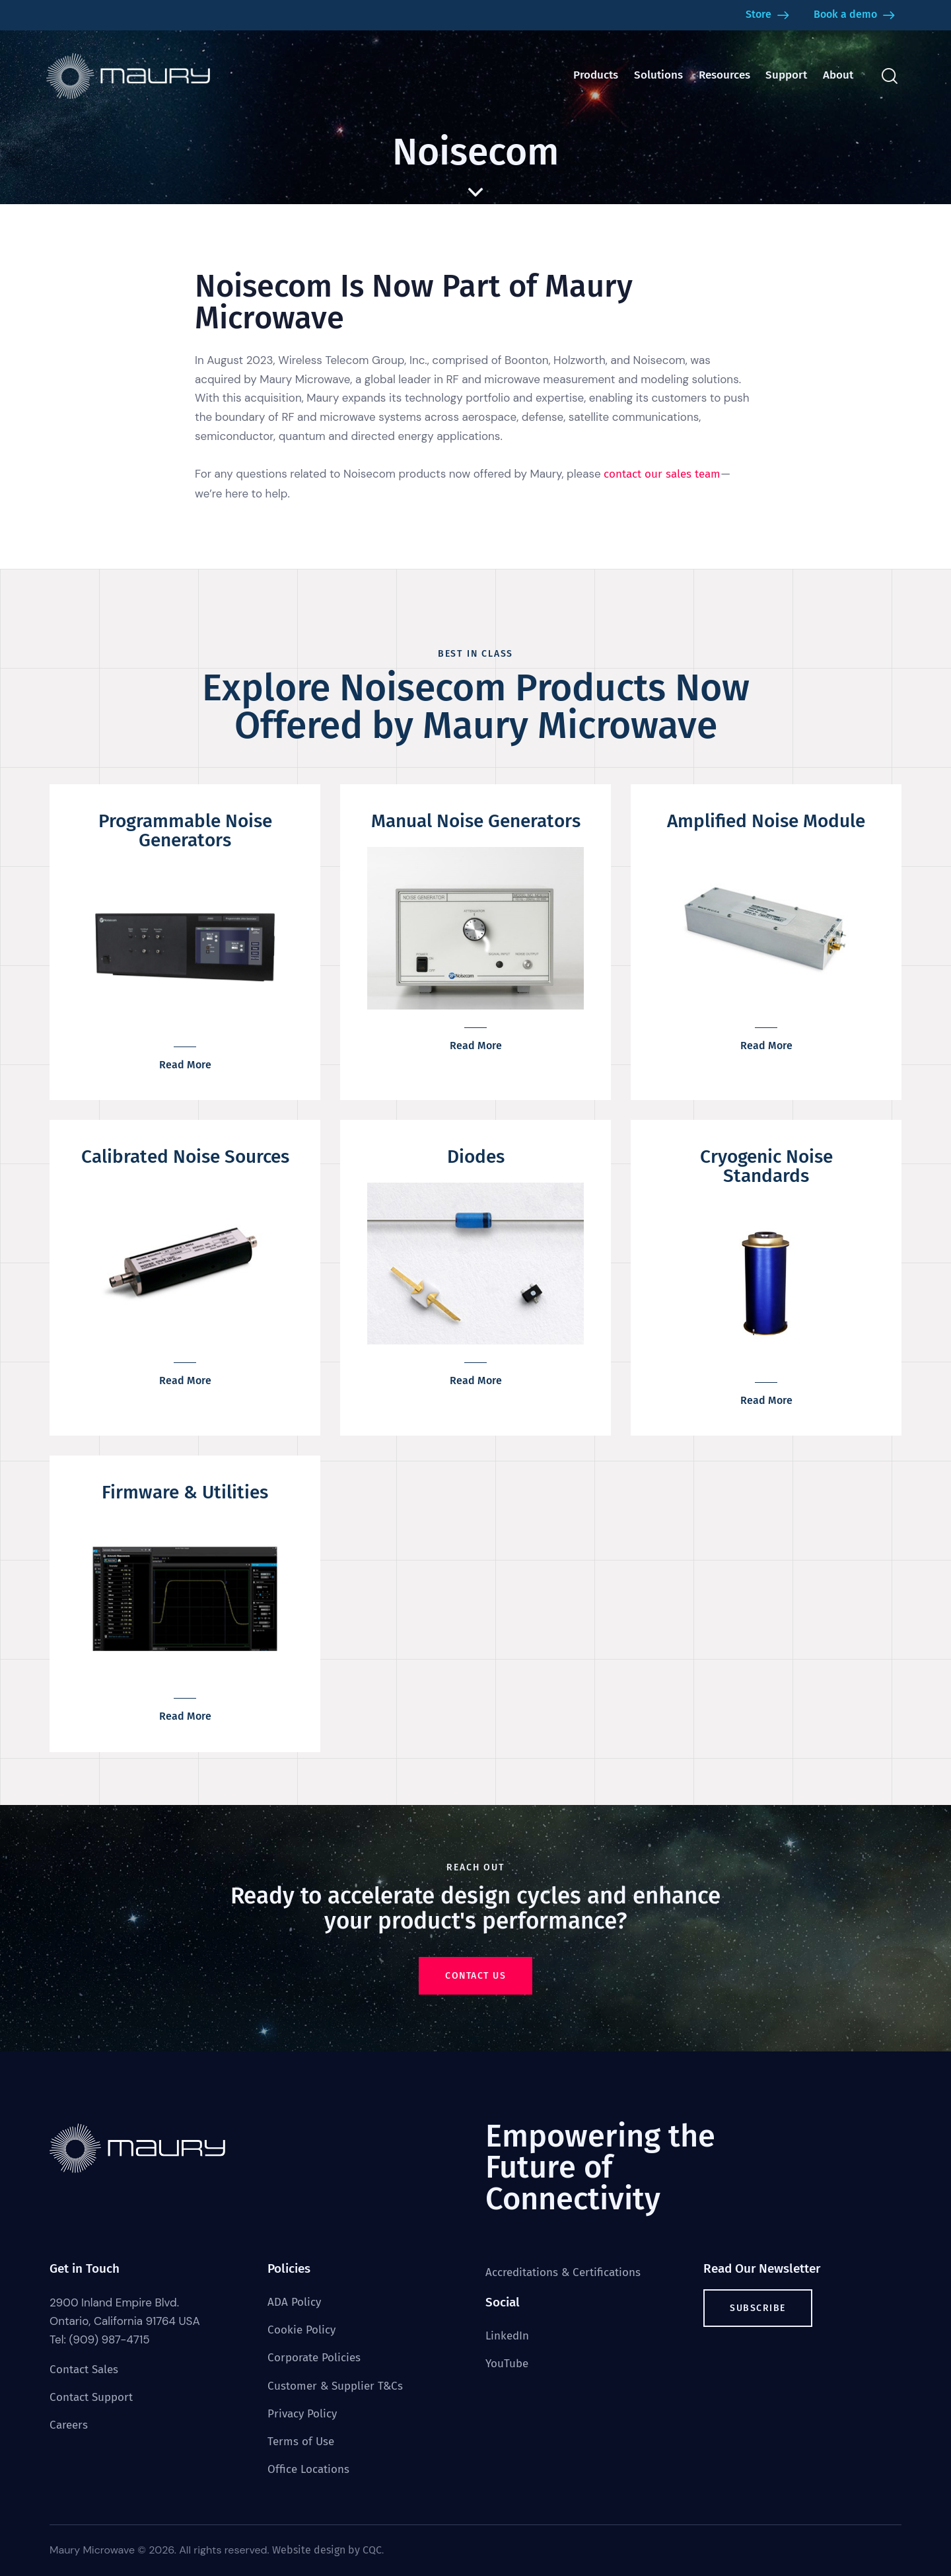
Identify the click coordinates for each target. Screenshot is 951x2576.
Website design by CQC (327, 2550)
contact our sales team (662, 474)
